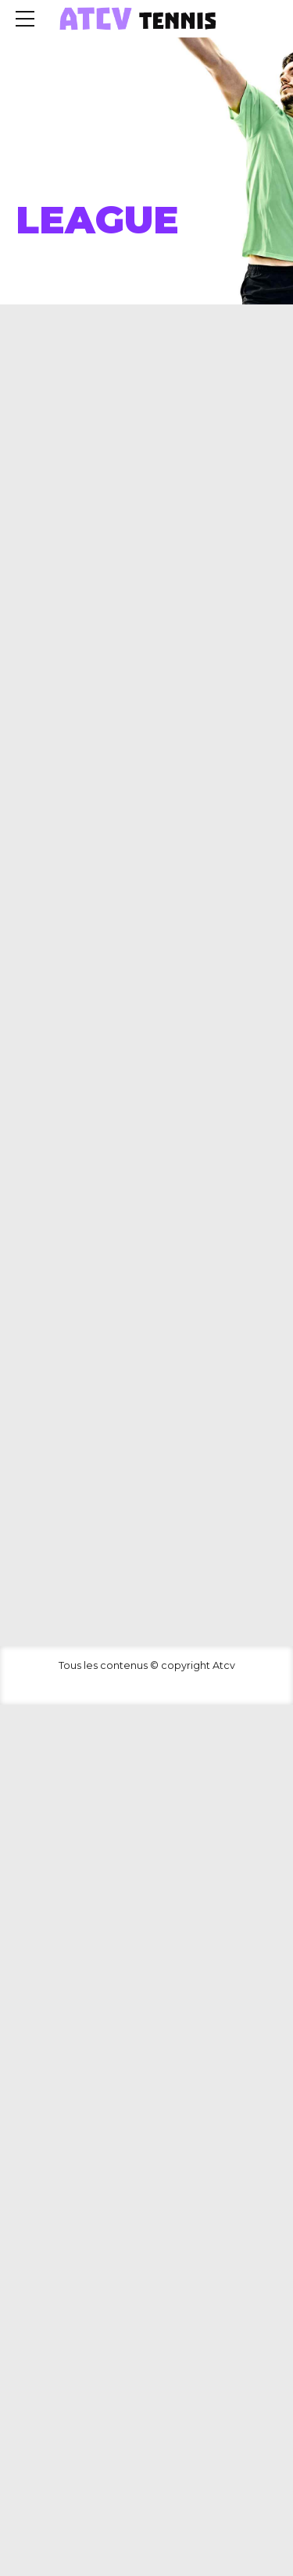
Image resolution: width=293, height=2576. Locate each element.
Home (37, 181)
